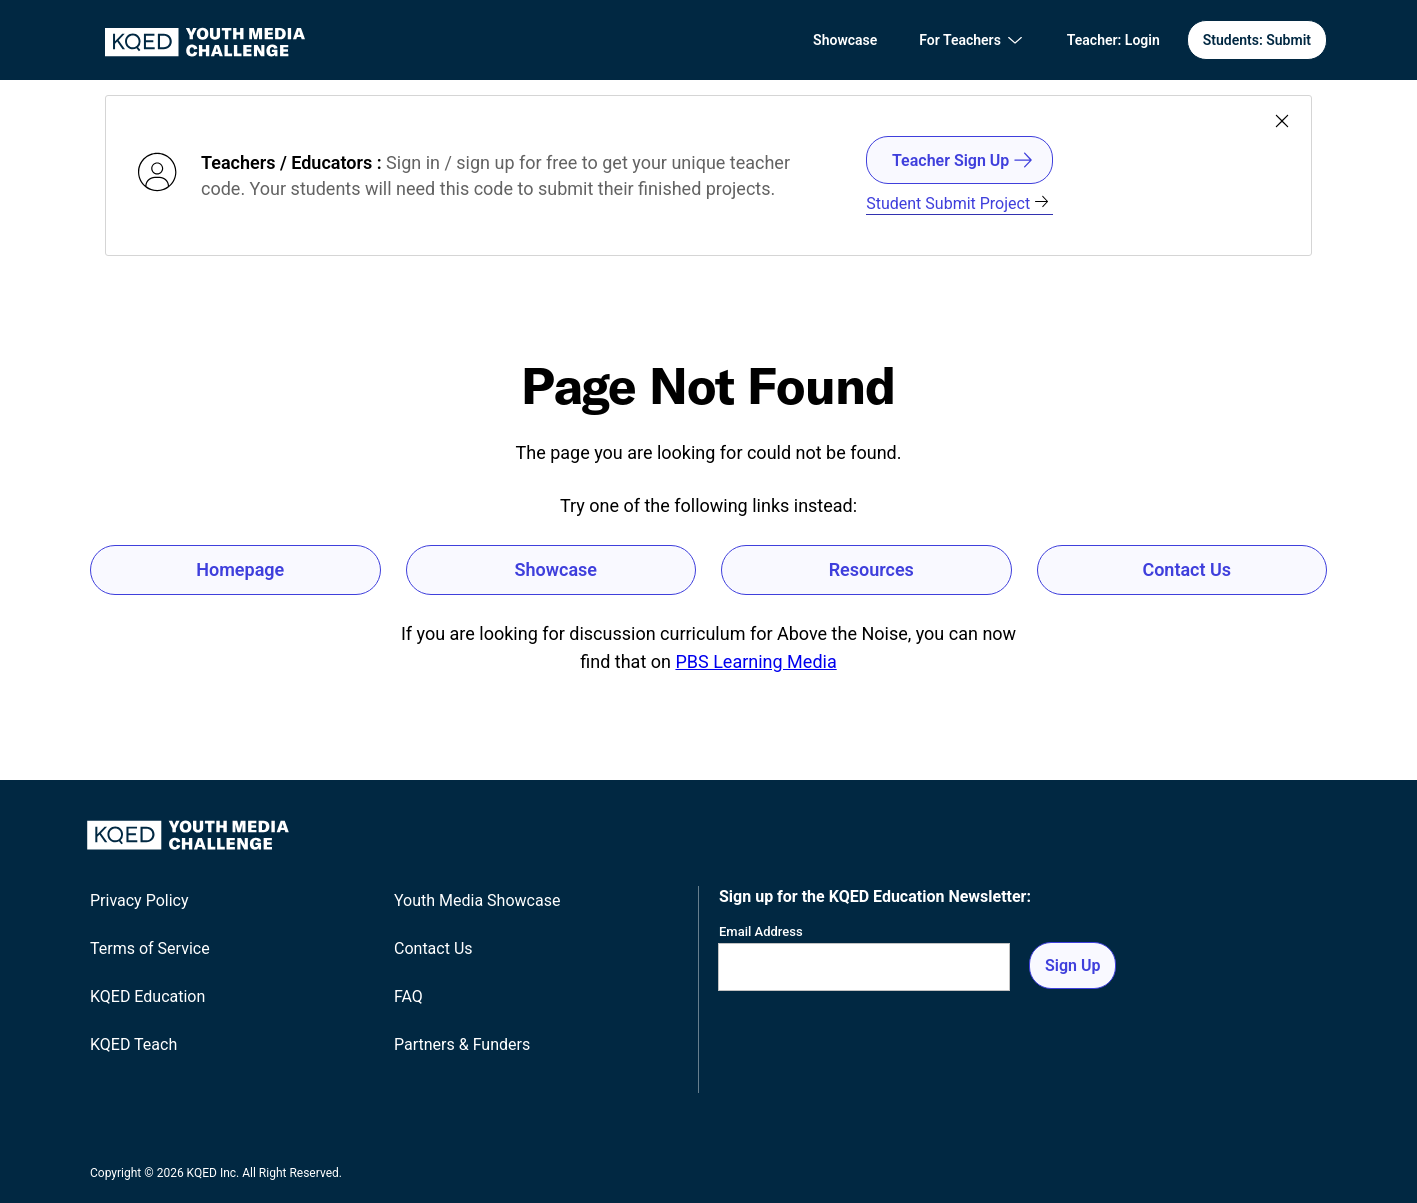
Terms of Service (150, 948)
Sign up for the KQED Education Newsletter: (875, 896)
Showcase (845, 40)
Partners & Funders (462, 1044)
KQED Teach (133, 1044)
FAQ (408, 996)
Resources (871, 569)
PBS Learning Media (755, 661)
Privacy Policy (139, 900)
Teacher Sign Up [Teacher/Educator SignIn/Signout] (962, 160)
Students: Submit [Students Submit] (1257, 40)
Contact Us (1186, 569)
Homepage (240, 569)
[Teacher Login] (1113, 40)
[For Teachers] (972, 40)
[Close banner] (1282, 122)
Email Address (761, 931)
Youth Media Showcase (477, 900)
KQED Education (147, 996)
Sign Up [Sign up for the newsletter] (1072, 965)
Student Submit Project (957, 203)
